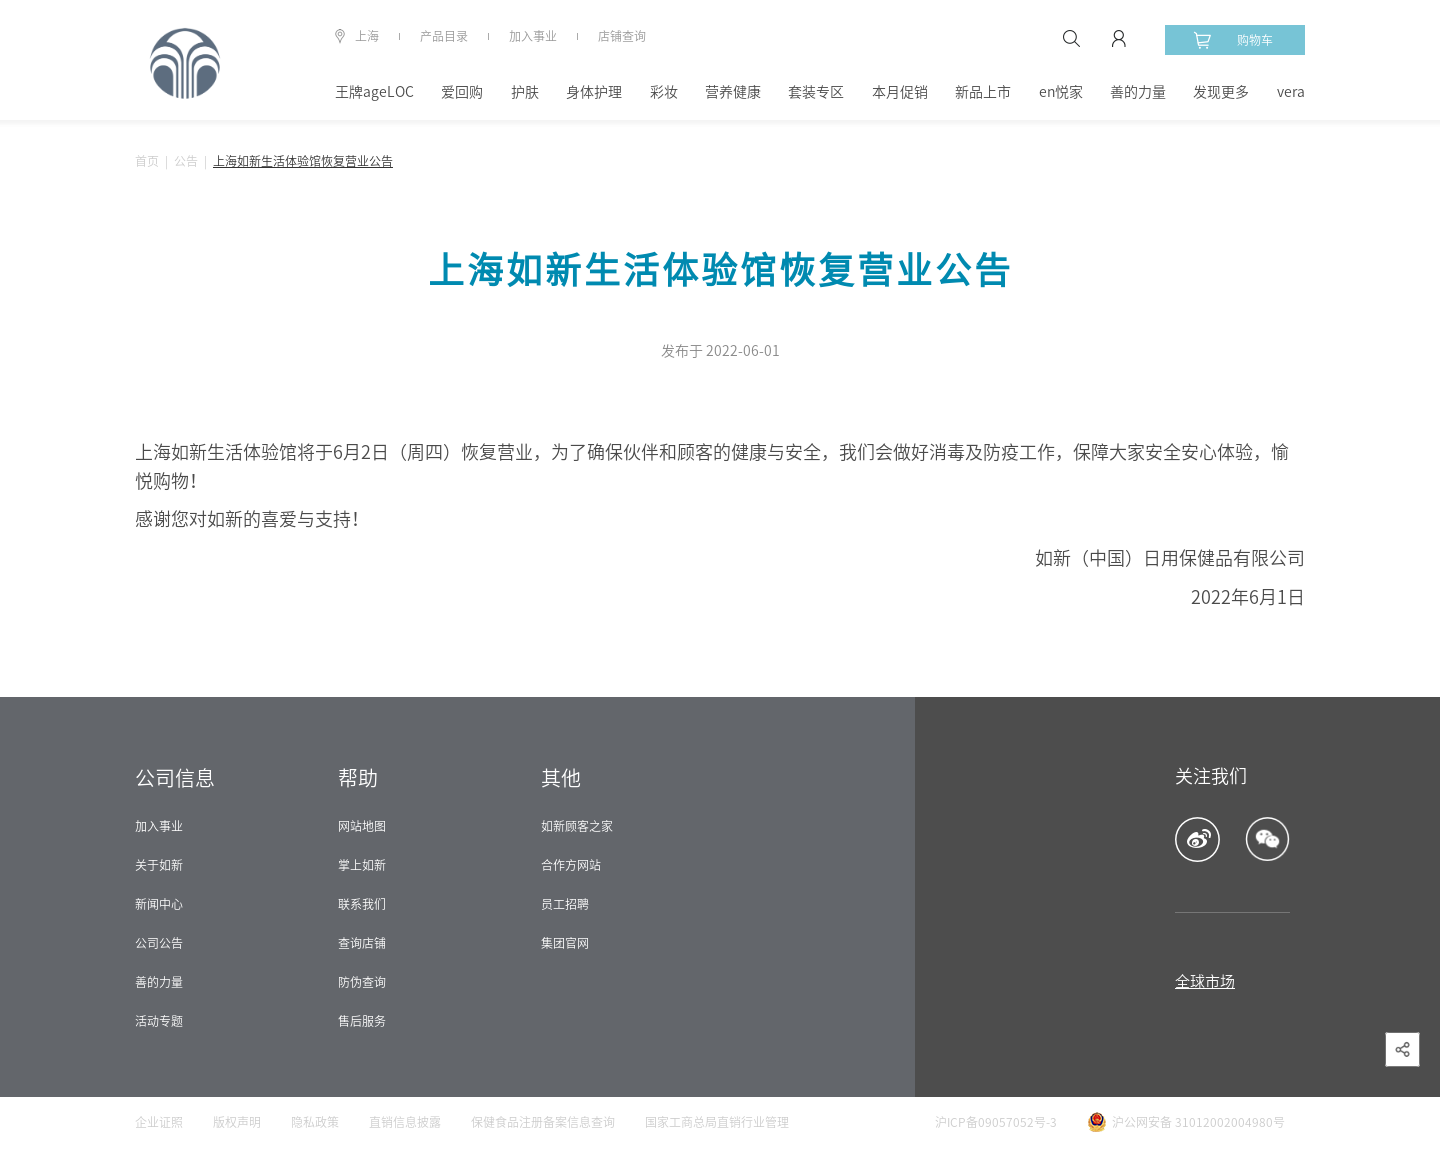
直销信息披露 (405, 1122)
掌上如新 (362, 865)
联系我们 (362, 904)
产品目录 (444, 36)
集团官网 (565, 943)
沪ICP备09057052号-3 (996, 1122)
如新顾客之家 (577, 826)
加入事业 (533, 36)
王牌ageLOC (374, 92)
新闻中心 (159, 904)
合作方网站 (571, 865)
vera (1291, 92)
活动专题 (159, 1021)
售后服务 (362, 1021)
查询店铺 (362, 943)
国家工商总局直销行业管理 (717, 1122)
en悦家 (1061, 92)
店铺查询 (622, 36)
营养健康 (733, 92)
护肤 (525, 92)
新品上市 (983, 92)
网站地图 (362, 826)
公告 (186, 161)
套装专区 (816, 92)
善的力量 (1138, 92)
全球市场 (1205, 981)
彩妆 (664, 92)
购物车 (1233, 40)
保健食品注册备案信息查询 (543, 1122)
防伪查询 (362, 982)
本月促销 (900, 92)
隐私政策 (315, 1122)
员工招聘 (565, 904)
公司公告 (159, 943)
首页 (147, 161)
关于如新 (159, 865)
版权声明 (237, 1122)
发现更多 (1221, 92)
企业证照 (159, 1122)
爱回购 (462, 92)
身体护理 (594, 92)
